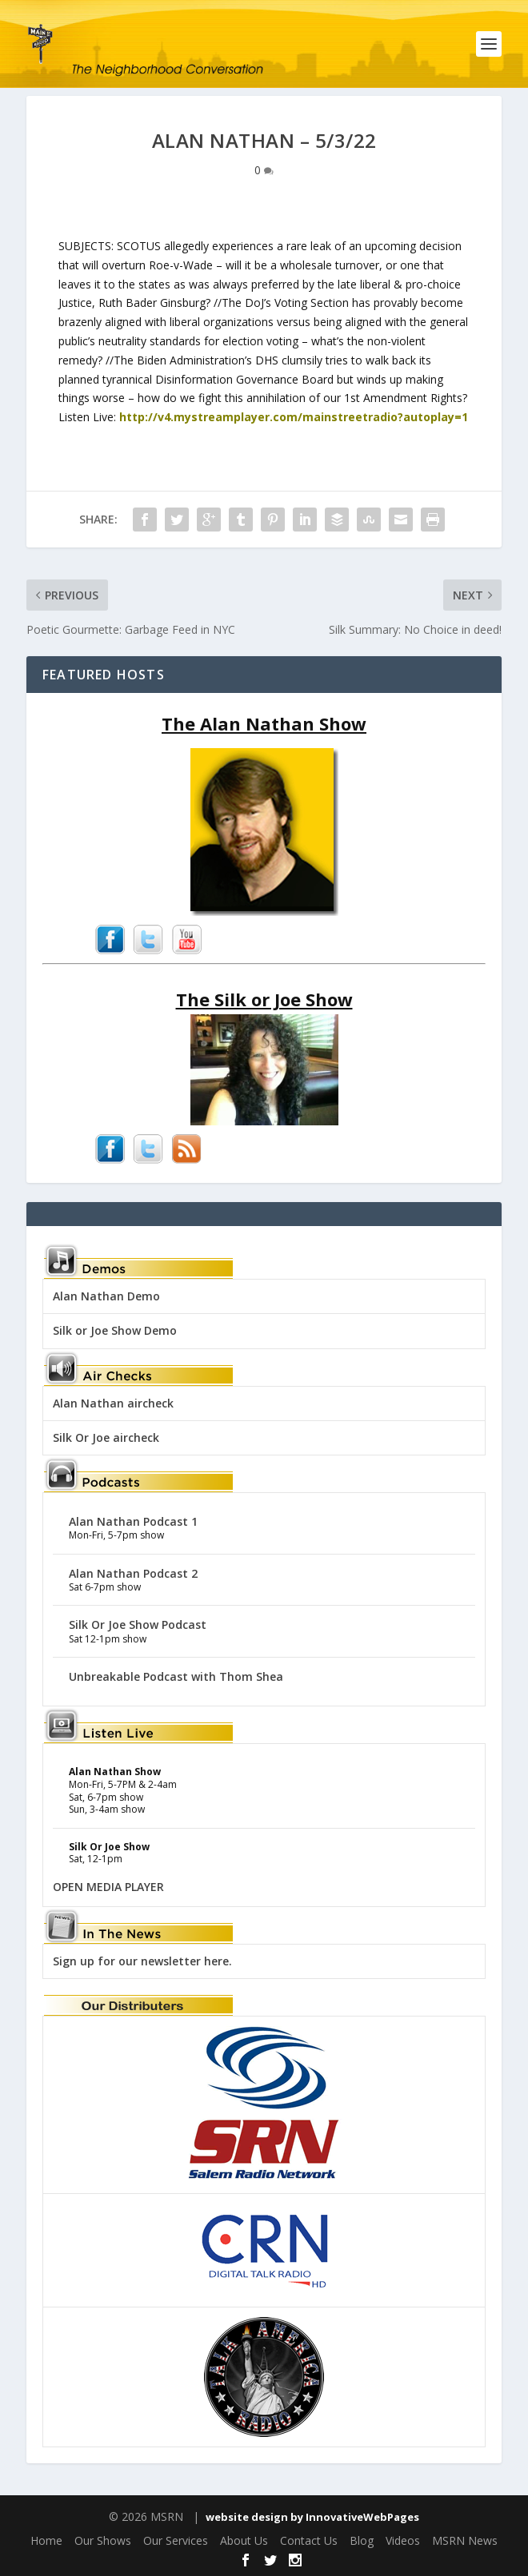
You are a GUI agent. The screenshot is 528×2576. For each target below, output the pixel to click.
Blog (362, 2540)
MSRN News (465, 2540)
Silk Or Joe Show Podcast (137, 1624)
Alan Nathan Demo (106, 1296)
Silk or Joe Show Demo (115, 1330)
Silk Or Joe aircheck (106, 1437)
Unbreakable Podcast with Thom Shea (176, 1676)
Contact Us (309, 2540)
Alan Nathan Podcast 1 (133, 1521)
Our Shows (102, 2540)
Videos (403, 2540)
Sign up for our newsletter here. (142, 1961)
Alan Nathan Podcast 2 (133, 1573)
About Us (244, 2540)
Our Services (175, 2540)
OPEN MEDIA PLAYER (108, 1886)
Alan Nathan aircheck (113, 1403)
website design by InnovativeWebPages (312, 2517)
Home (46, 2540)
